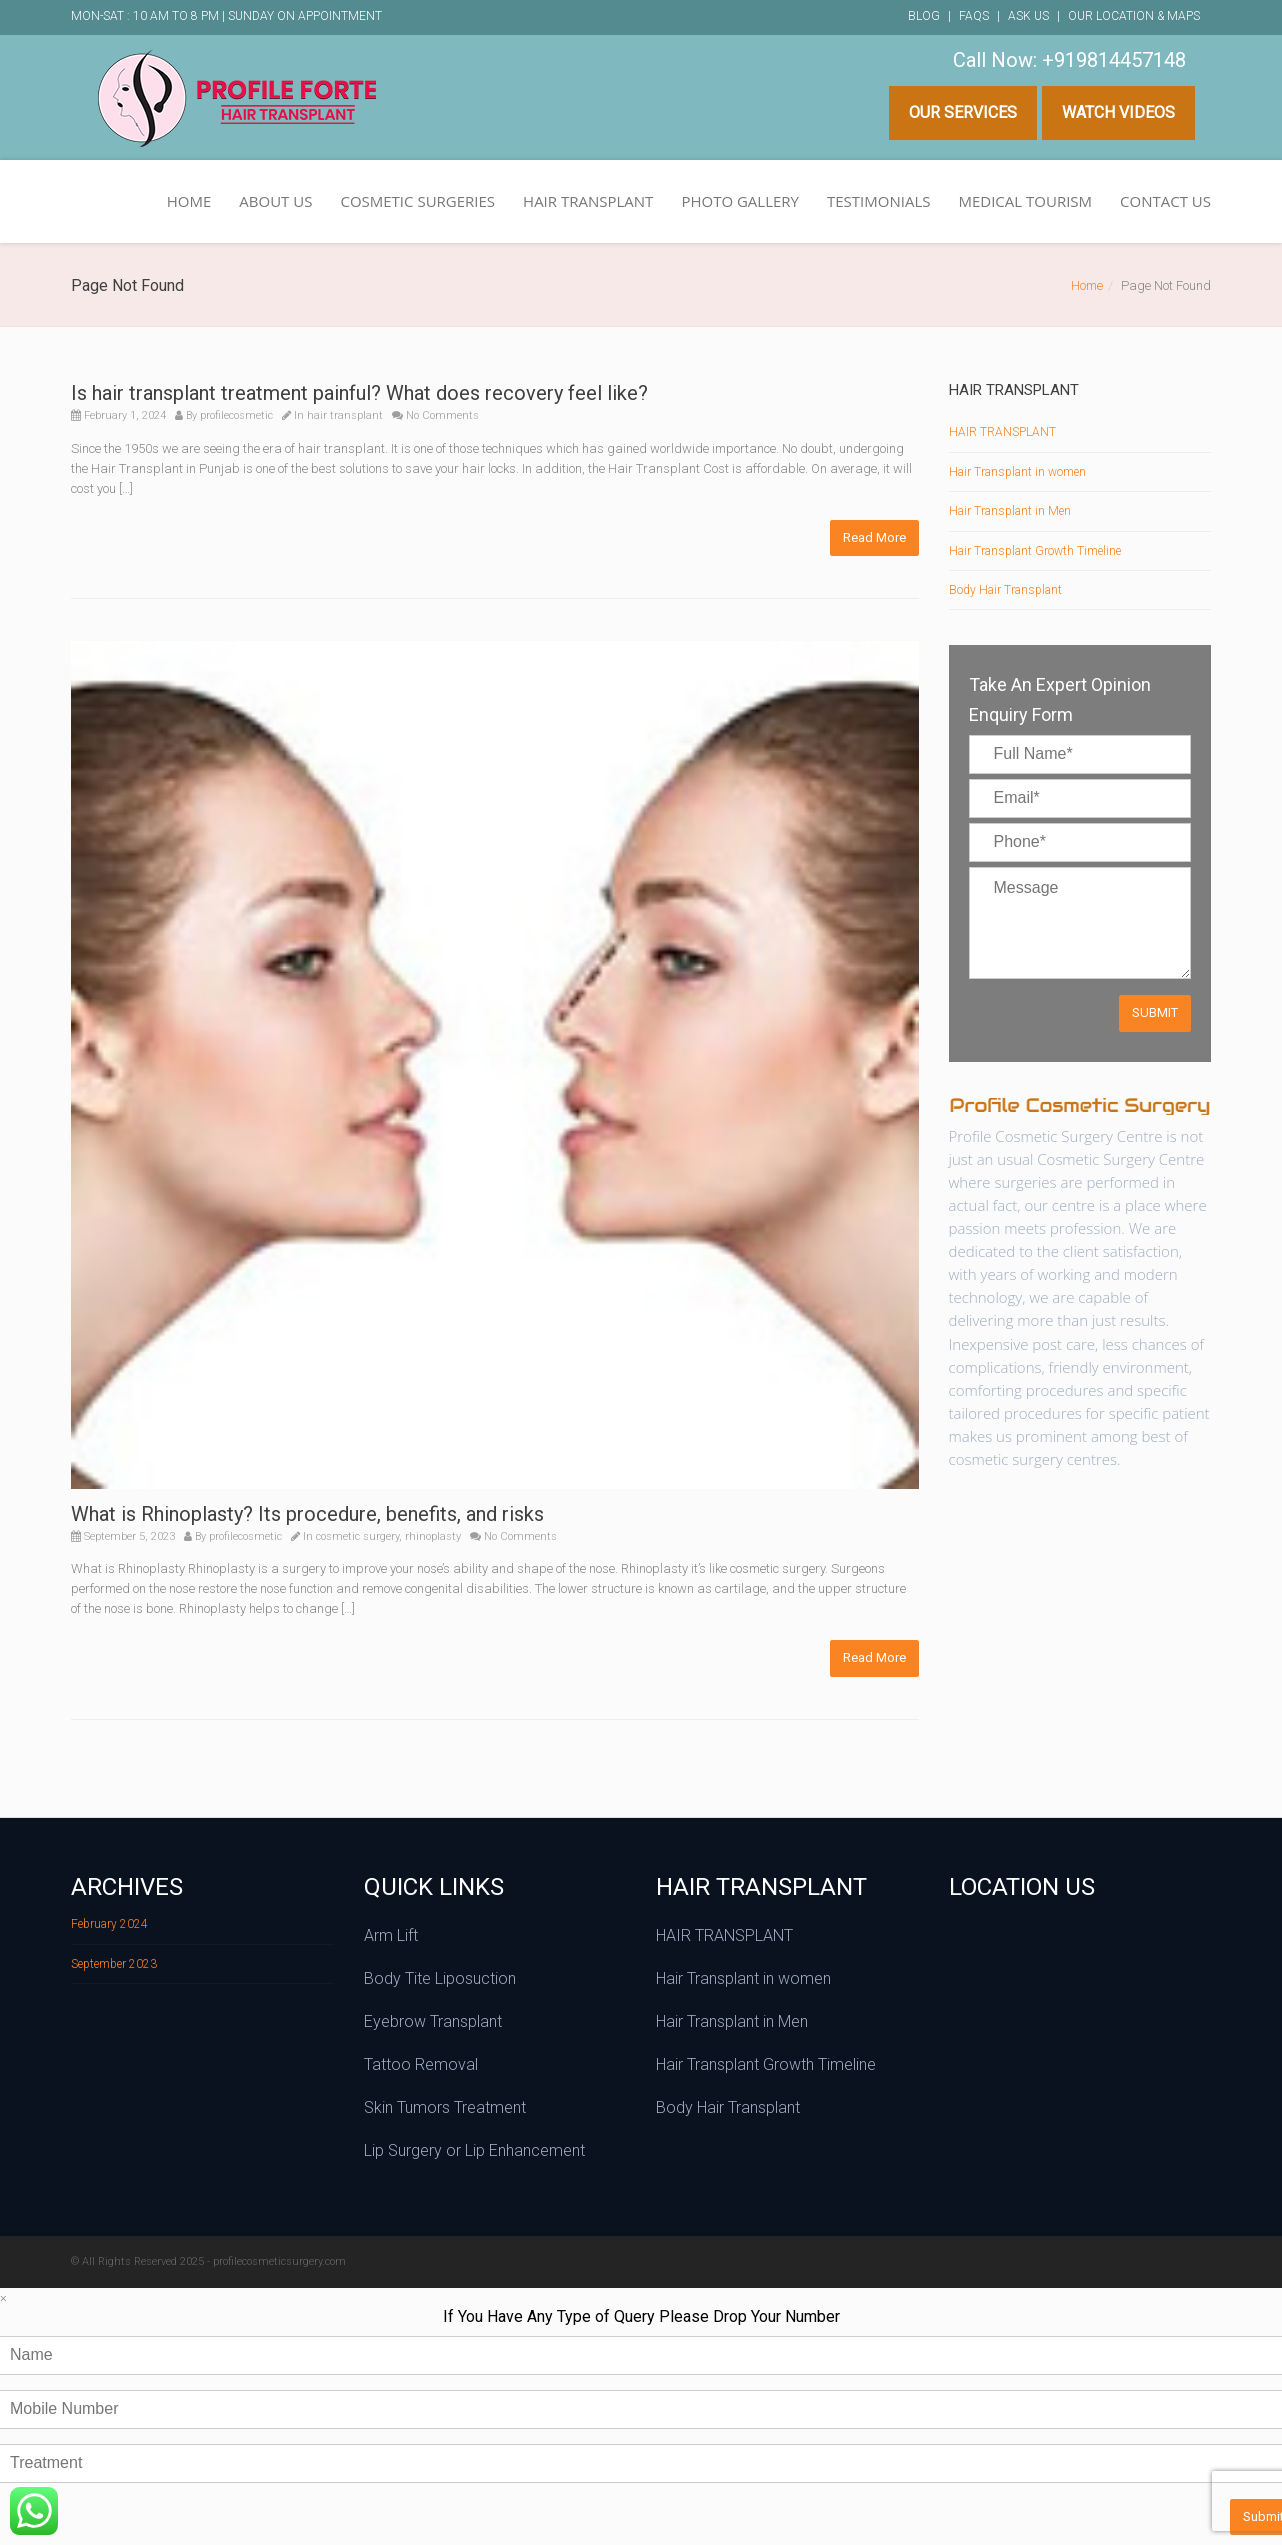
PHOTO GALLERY (740, 201)
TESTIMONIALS (878, 201)
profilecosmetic (236, 415)
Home (1087, 285)
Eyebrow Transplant (433, 2021)
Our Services (963, 112)
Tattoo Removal (421, 2064)
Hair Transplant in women (1017, 472)
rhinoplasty (433, 1536)
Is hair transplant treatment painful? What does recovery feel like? (359, 393)
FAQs (974, 16)
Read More (874, 537)
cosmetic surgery (357, 1536)
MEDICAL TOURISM (1025, 201)
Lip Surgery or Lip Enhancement (474, 2150)
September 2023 (114, 1964)
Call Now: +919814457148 (1069, 60)
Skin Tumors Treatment (445, 2107)
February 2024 (109, 1924)
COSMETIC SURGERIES (417, 201)
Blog (924, 16)
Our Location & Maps (1134, 16)
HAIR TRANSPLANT (588, 201)
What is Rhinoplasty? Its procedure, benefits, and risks (307, 1514)
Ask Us (1028, 16)
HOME (189, 201)
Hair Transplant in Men (1010, 511)
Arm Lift (391, 1935)
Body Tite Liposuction (440, 1978)
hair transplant (345, 415)
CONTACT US (1165, 201)
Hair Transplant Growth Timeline (1035, 551)
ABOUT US (275, 201)
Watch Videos (1118, 112)
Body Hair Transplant (1005, 590)
